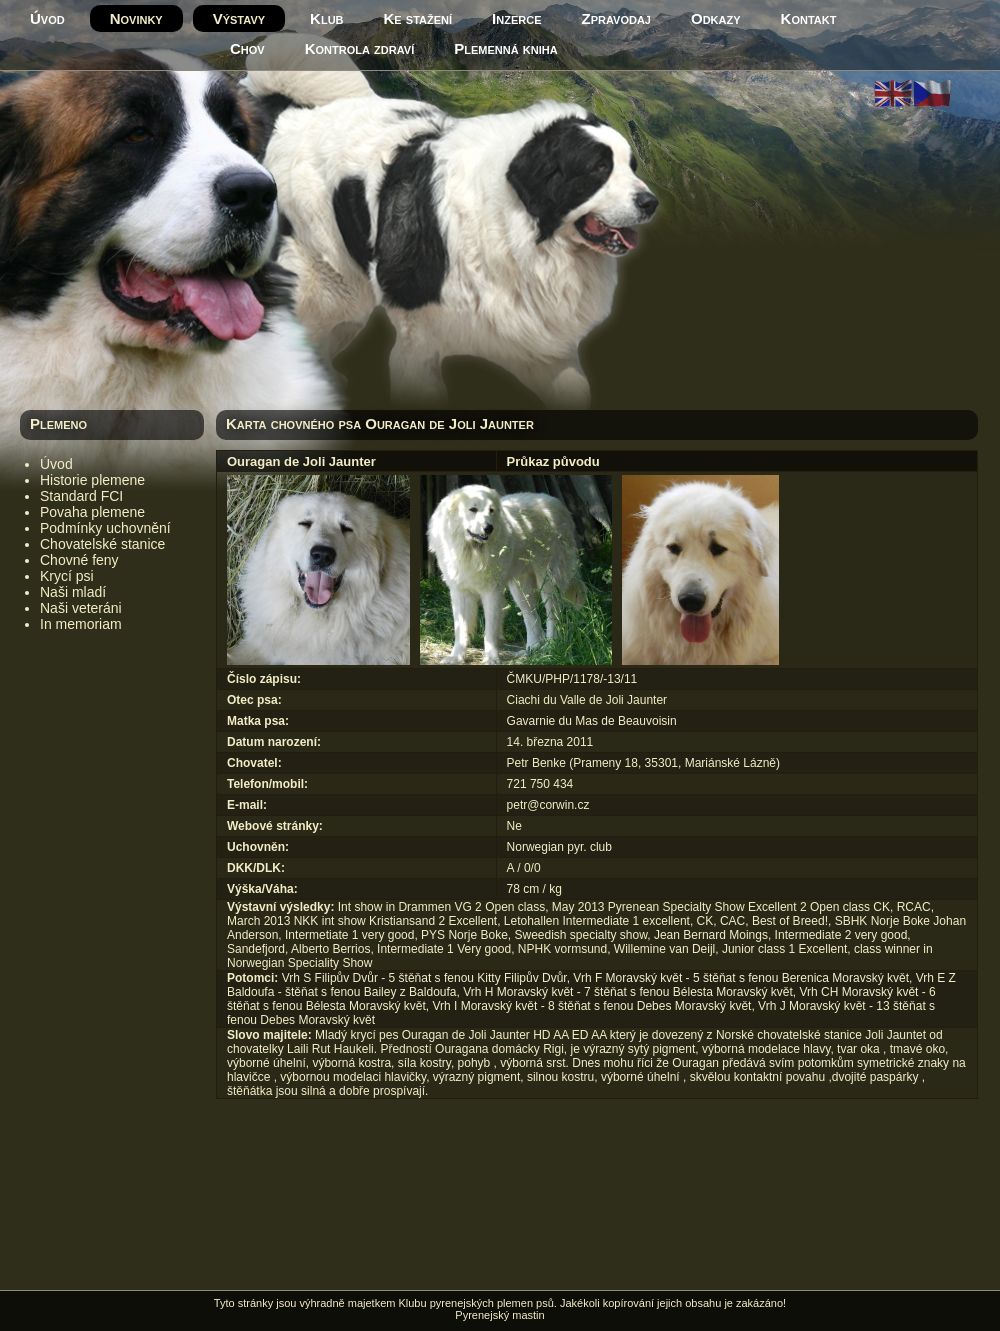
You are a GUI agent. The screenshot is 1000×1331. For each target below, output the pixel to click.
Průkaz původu (553, 461)
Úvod (47, 18)
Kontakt (809, 18)
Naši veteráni (81, 608)
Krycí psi (67, 576)
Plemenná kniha (505, 48)
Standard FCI (81, 496)
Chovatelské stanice (102, 544)
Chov (247, 48)
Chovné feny (79, 560)
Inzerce (516, 18)
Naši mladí (73, 592)
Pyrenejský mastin (499, 1315)
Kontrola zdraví (360, 48)
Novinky (136, 18)
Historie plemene (92, 480)
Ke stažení (418, 18)
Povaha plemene (92, 512)
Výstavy (239, 18)
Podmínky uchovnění (105, 528)
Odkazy (716, 18)
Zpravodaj (616, 18)
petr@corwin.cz (548, 805)
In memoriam (81, 624)
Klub (326, 18)
